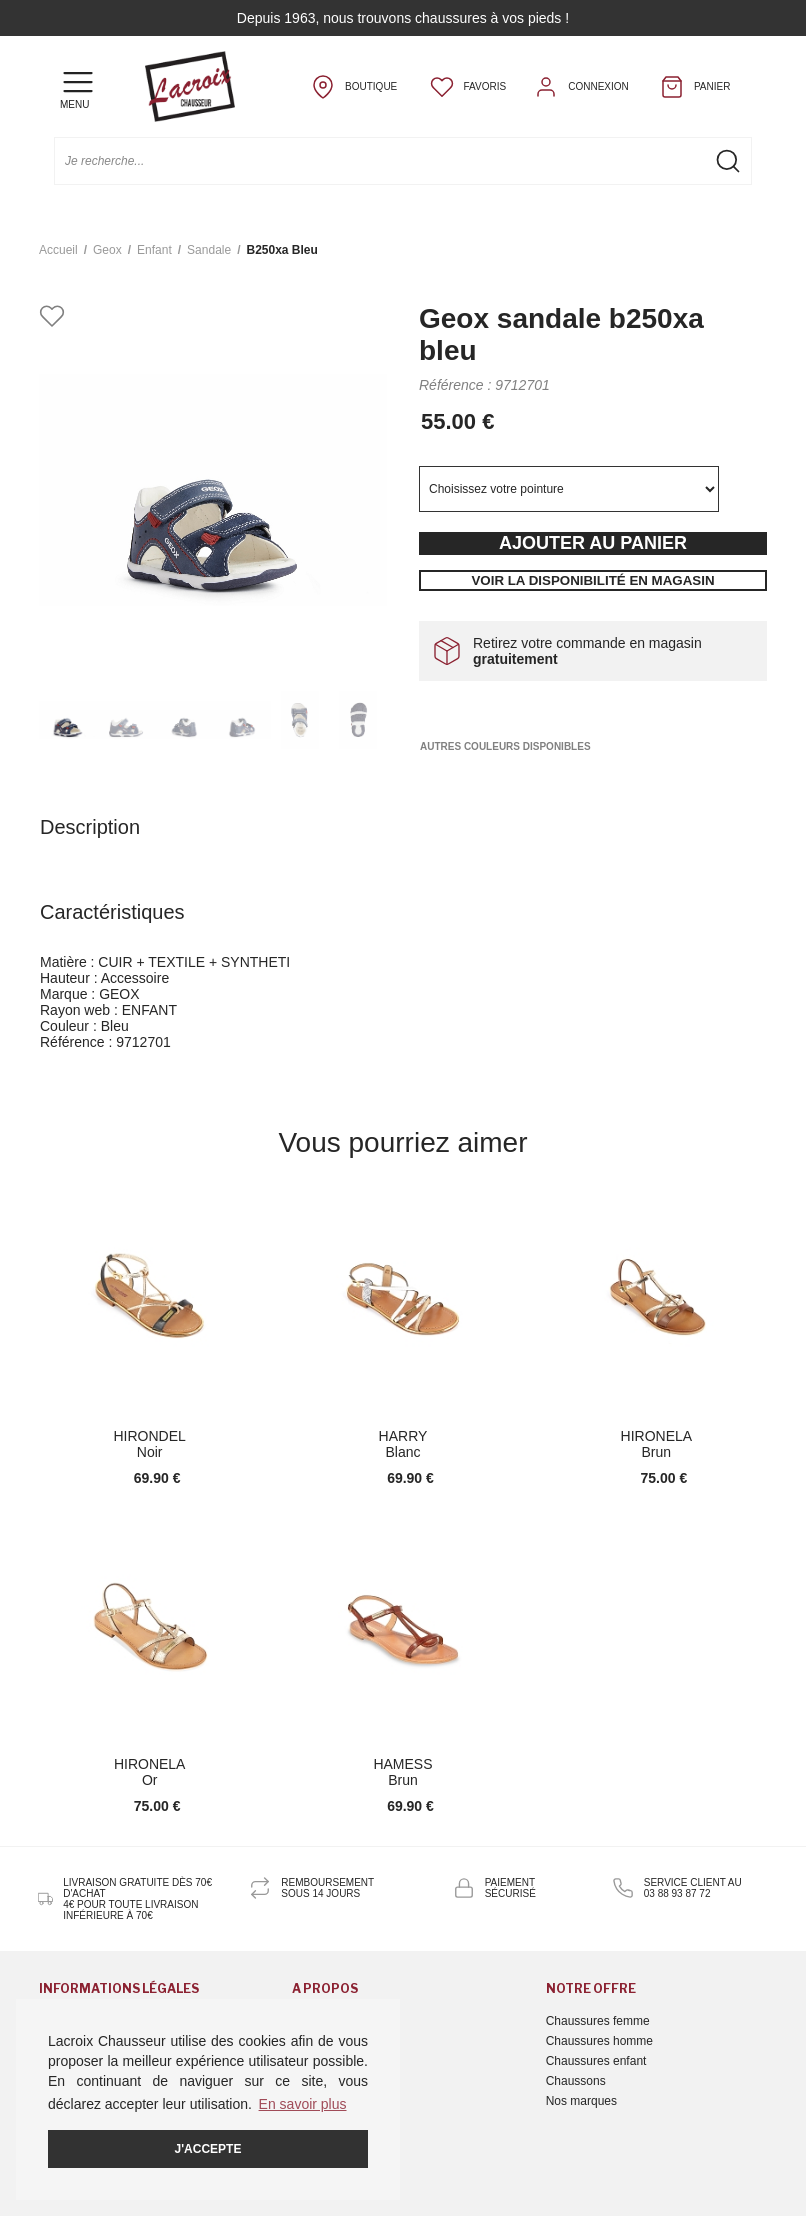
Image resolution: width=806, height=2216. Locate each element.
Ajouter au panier (593, 543)
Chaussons (576, 2081)
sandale (209, 250)
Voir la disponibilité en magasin (592, 580)
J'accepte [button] (208, 2149)
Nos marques (581, 2101)
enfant (154, 250)
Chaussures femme (598, 2021)
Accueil (58, 250)
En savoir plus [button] (303, 2104)
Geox (107, 250)
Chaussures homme (599, 2041)
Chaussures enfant (596, 2061)
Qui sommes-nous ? (345, 2021)
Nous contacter (332, 2041)
